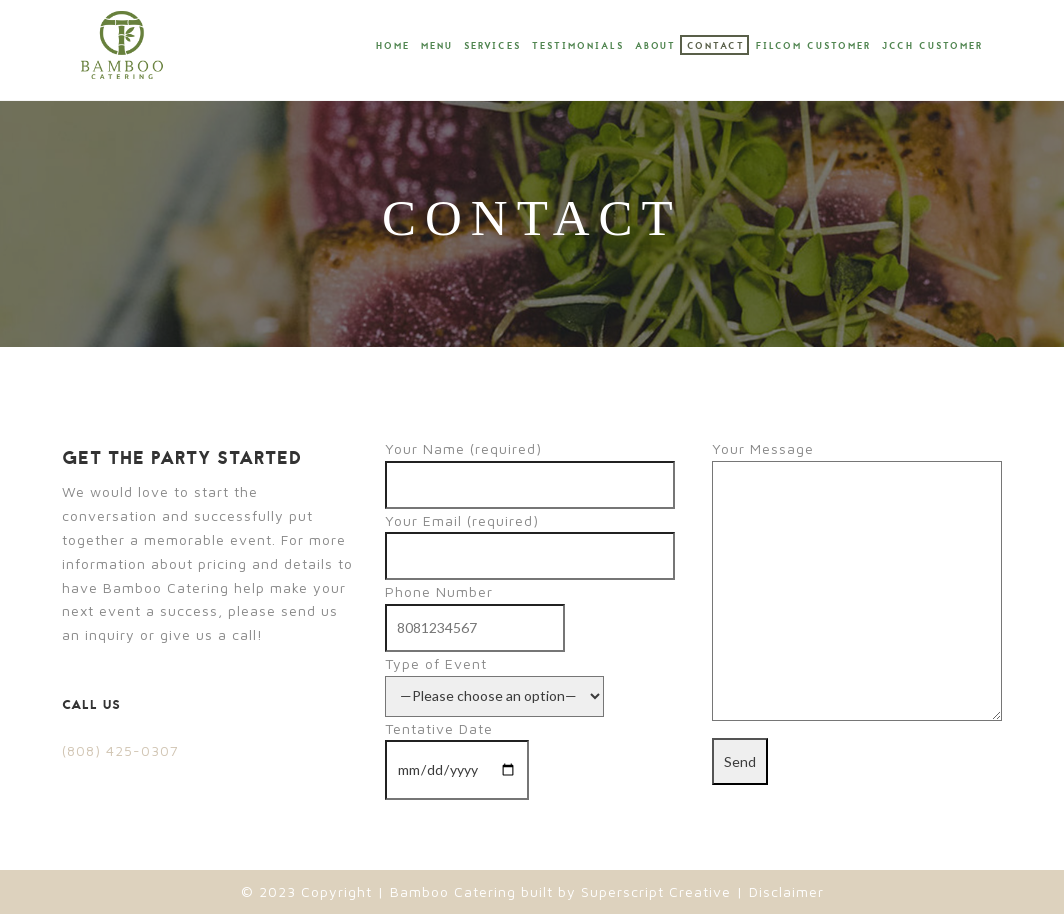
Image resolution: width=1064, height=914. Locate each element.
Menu (437, 46)
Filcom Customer (813, 46)
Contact (716, 46)
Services (492, 46)
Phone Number (475, 609)
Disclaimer (784, 891)
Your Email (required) (530, 538)
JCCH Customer (932, 46)
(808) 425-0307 (120, 750)
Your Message (857, 582)
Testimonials (578, 46)
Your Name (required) (530, 466)
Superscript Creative (656, 891)
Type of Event (494, 679)
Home (393, 46)
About (655, 46)
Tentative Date (457, 749)
